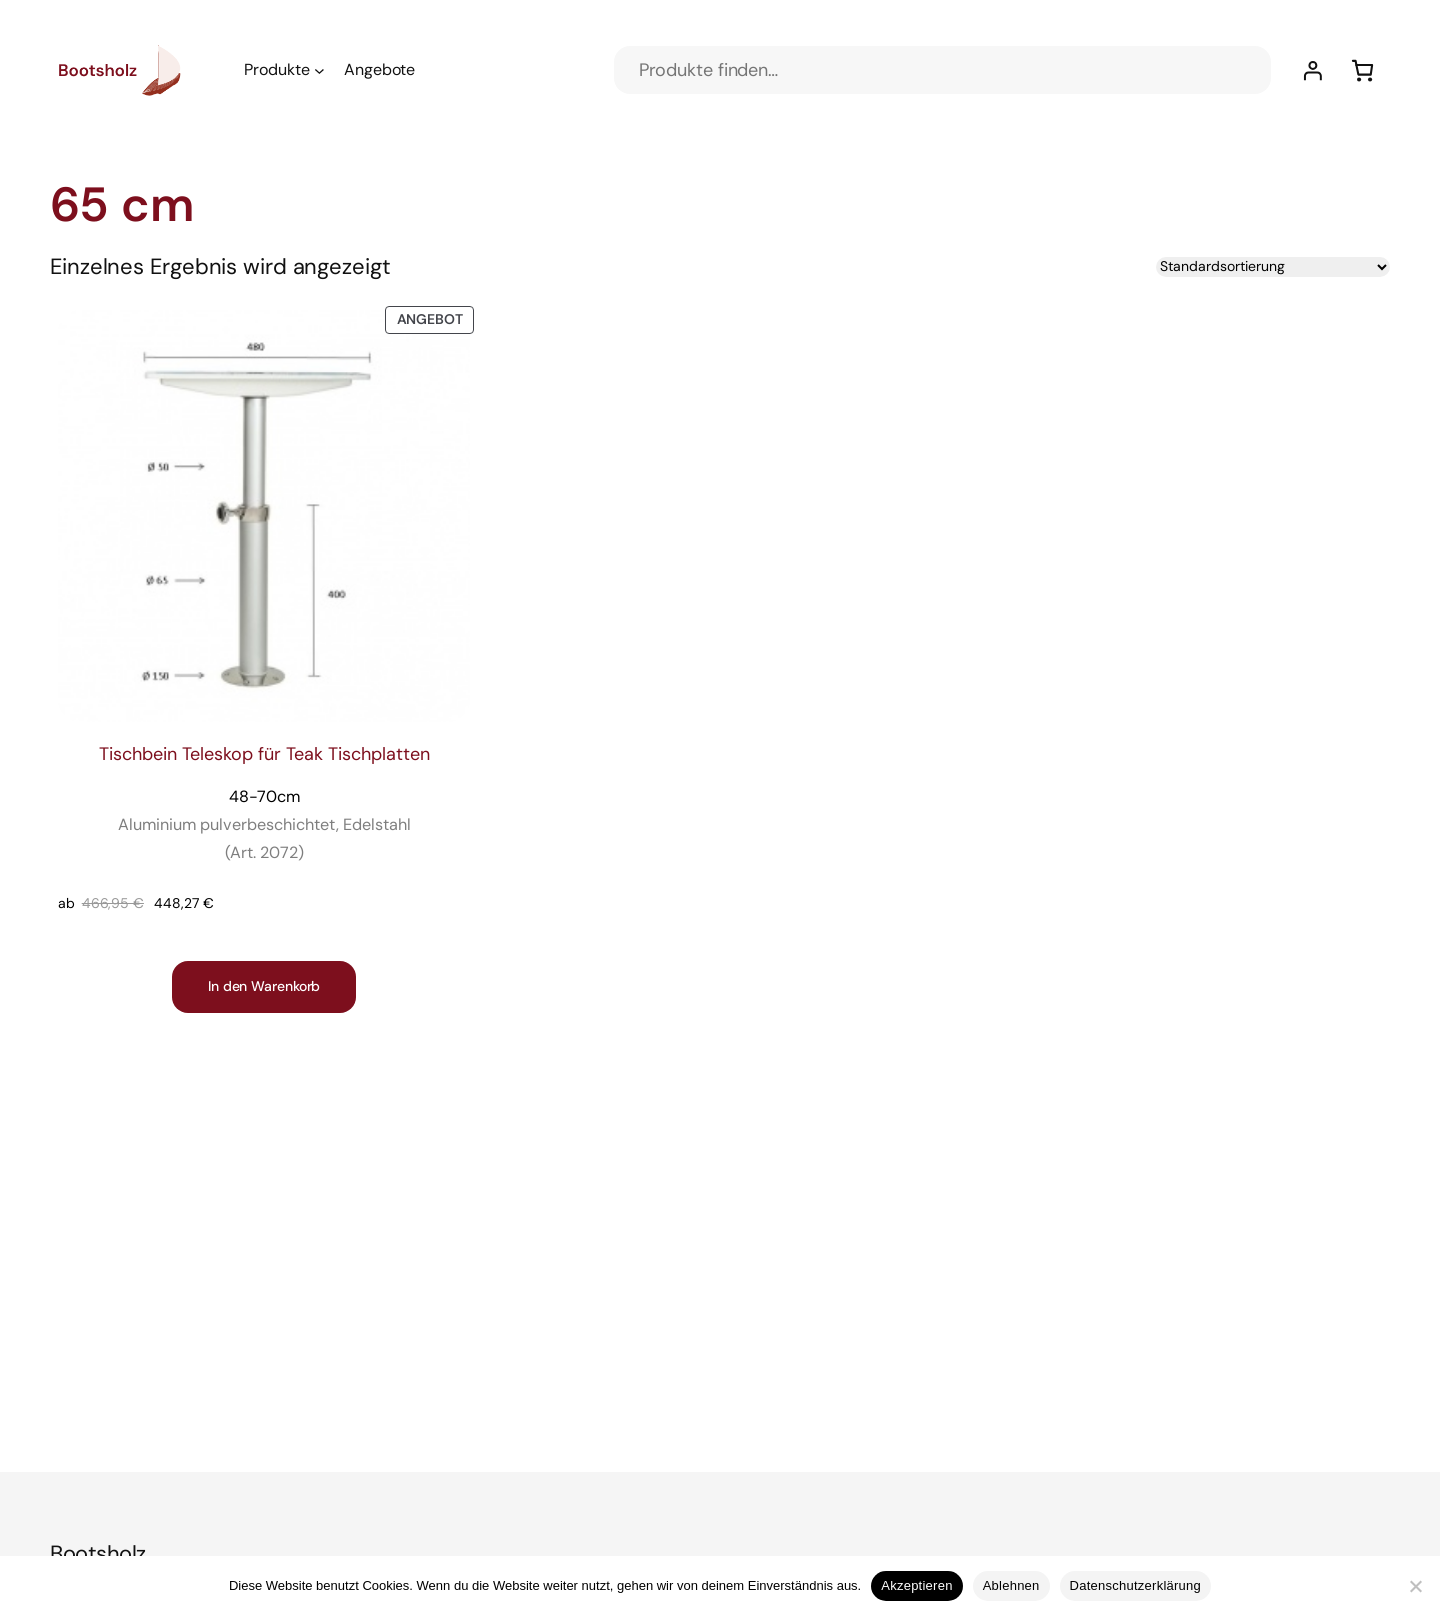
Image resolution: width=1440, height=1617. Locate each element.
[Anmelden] (1312, 70)
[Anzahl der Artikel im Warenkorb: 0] (1362, 70)
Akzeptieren (916, 1585)
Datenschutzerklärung (1135, 1585)
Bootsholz (98, 1553)
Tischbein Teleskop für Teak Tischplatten (264, 804)
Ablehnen (1011, 1585)
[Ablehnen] (1415, 1586)
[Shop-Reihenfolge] (1273, 267)
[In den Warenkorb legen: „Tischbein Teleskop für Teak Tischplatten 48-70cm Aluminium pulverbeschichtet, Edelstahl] (264, 987)
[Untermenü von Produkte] (319, 70)
